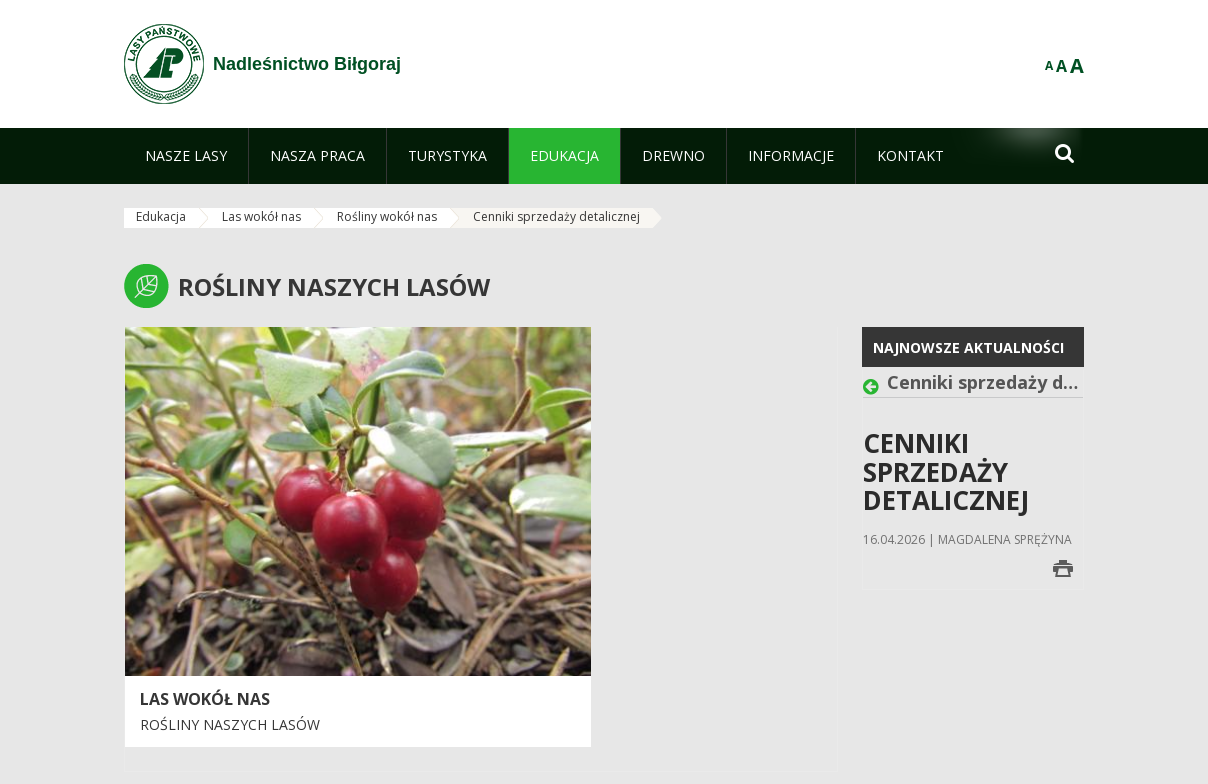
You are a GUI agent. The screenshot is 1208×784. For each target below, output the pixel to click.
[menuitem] (186, 156)
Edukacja (161, 216)
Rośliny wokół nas (387, 216)
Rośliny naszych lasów (230, 724)
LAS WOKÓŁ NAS (205, 699)
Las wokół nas (261, 216)
